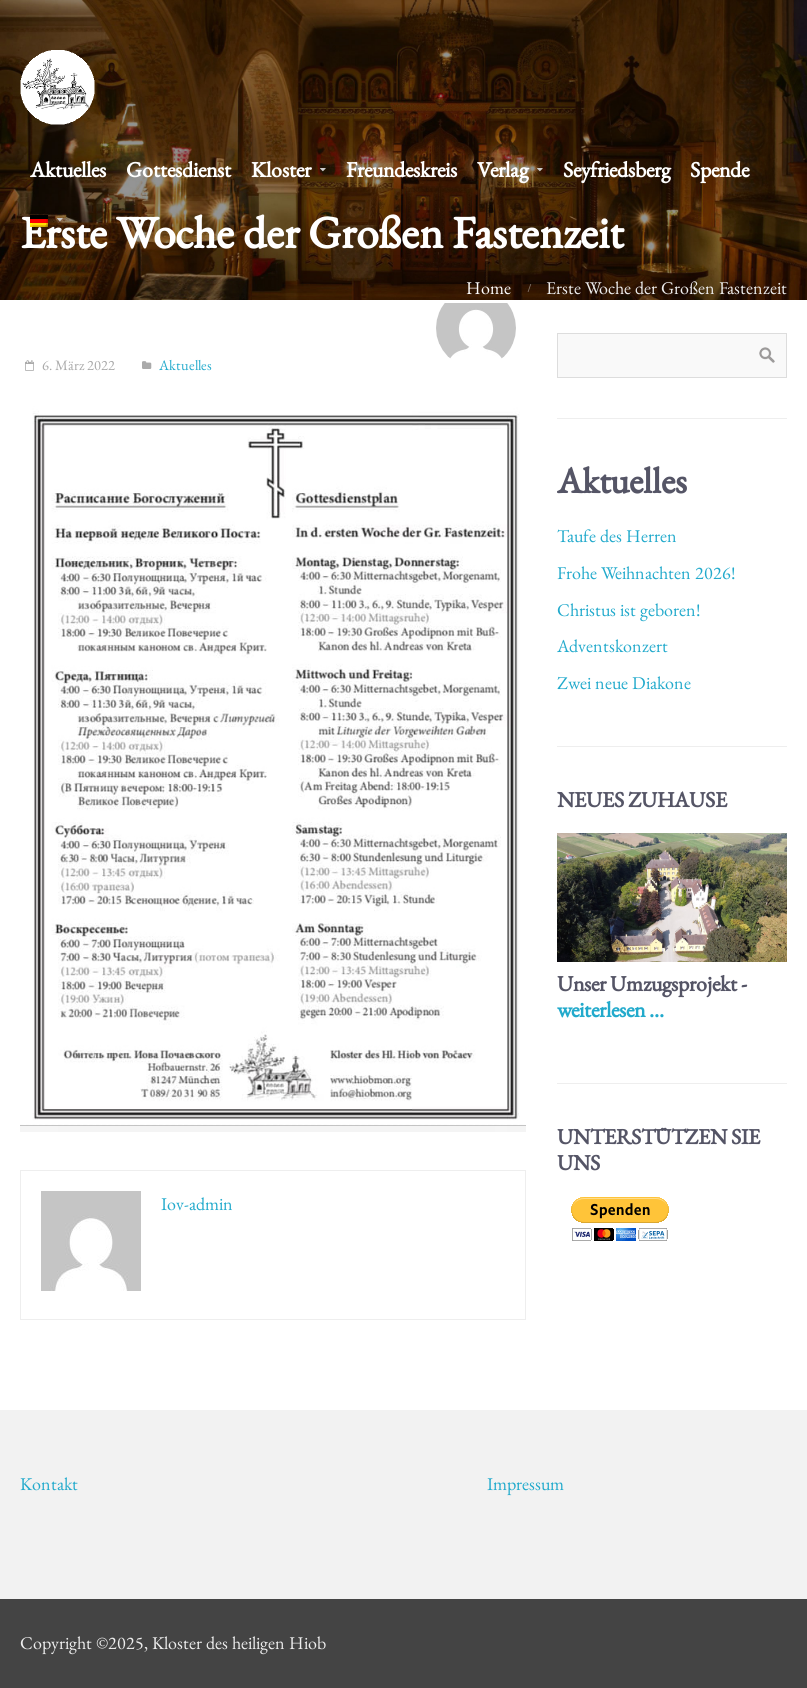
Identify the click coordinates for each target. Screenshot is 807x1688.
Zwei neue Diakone (624, 682)
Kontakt (49, 1483)
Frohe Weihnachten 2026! (646, 572)
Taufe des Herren (617, 535)
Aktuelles (185, 364)
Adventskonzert (612, 645)
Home (488, 287)
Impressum (525, 1483)
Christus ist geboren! (629, 609)
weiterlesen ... (610, 1009)
